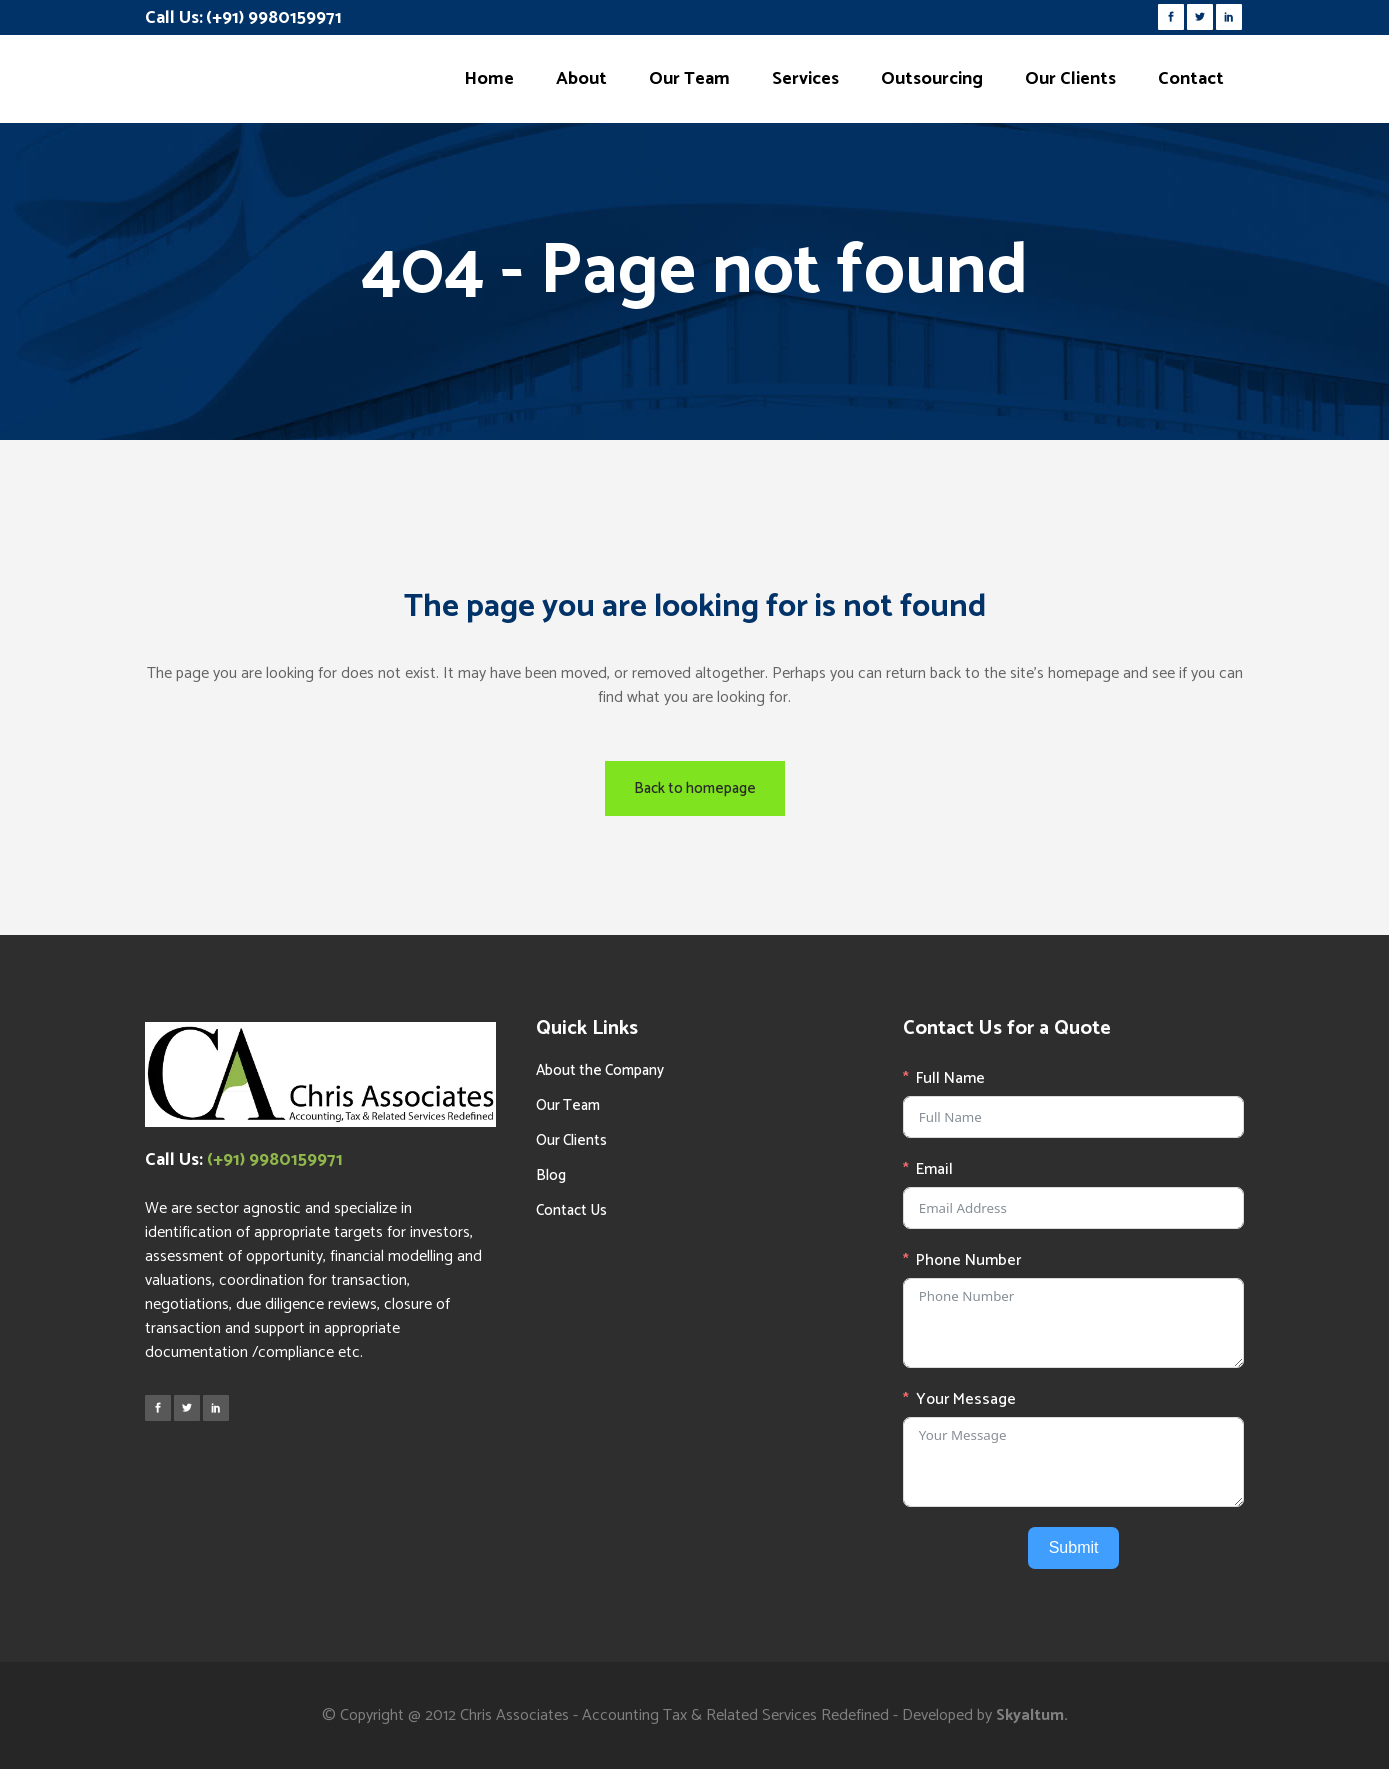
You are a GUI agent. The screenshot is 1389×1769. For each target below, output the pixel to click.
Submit (1074, 1547)
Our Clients (571, 1140)
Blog (551, 1175)
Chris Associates (514, 1715)
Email (934, 1170)
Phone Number (968, 1261)
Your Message (966, 1400)
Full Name (950, 1079)
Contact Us (571, 1210)
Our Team (568, 1105)
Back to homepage (695, 788)
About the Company (600, 1070)
